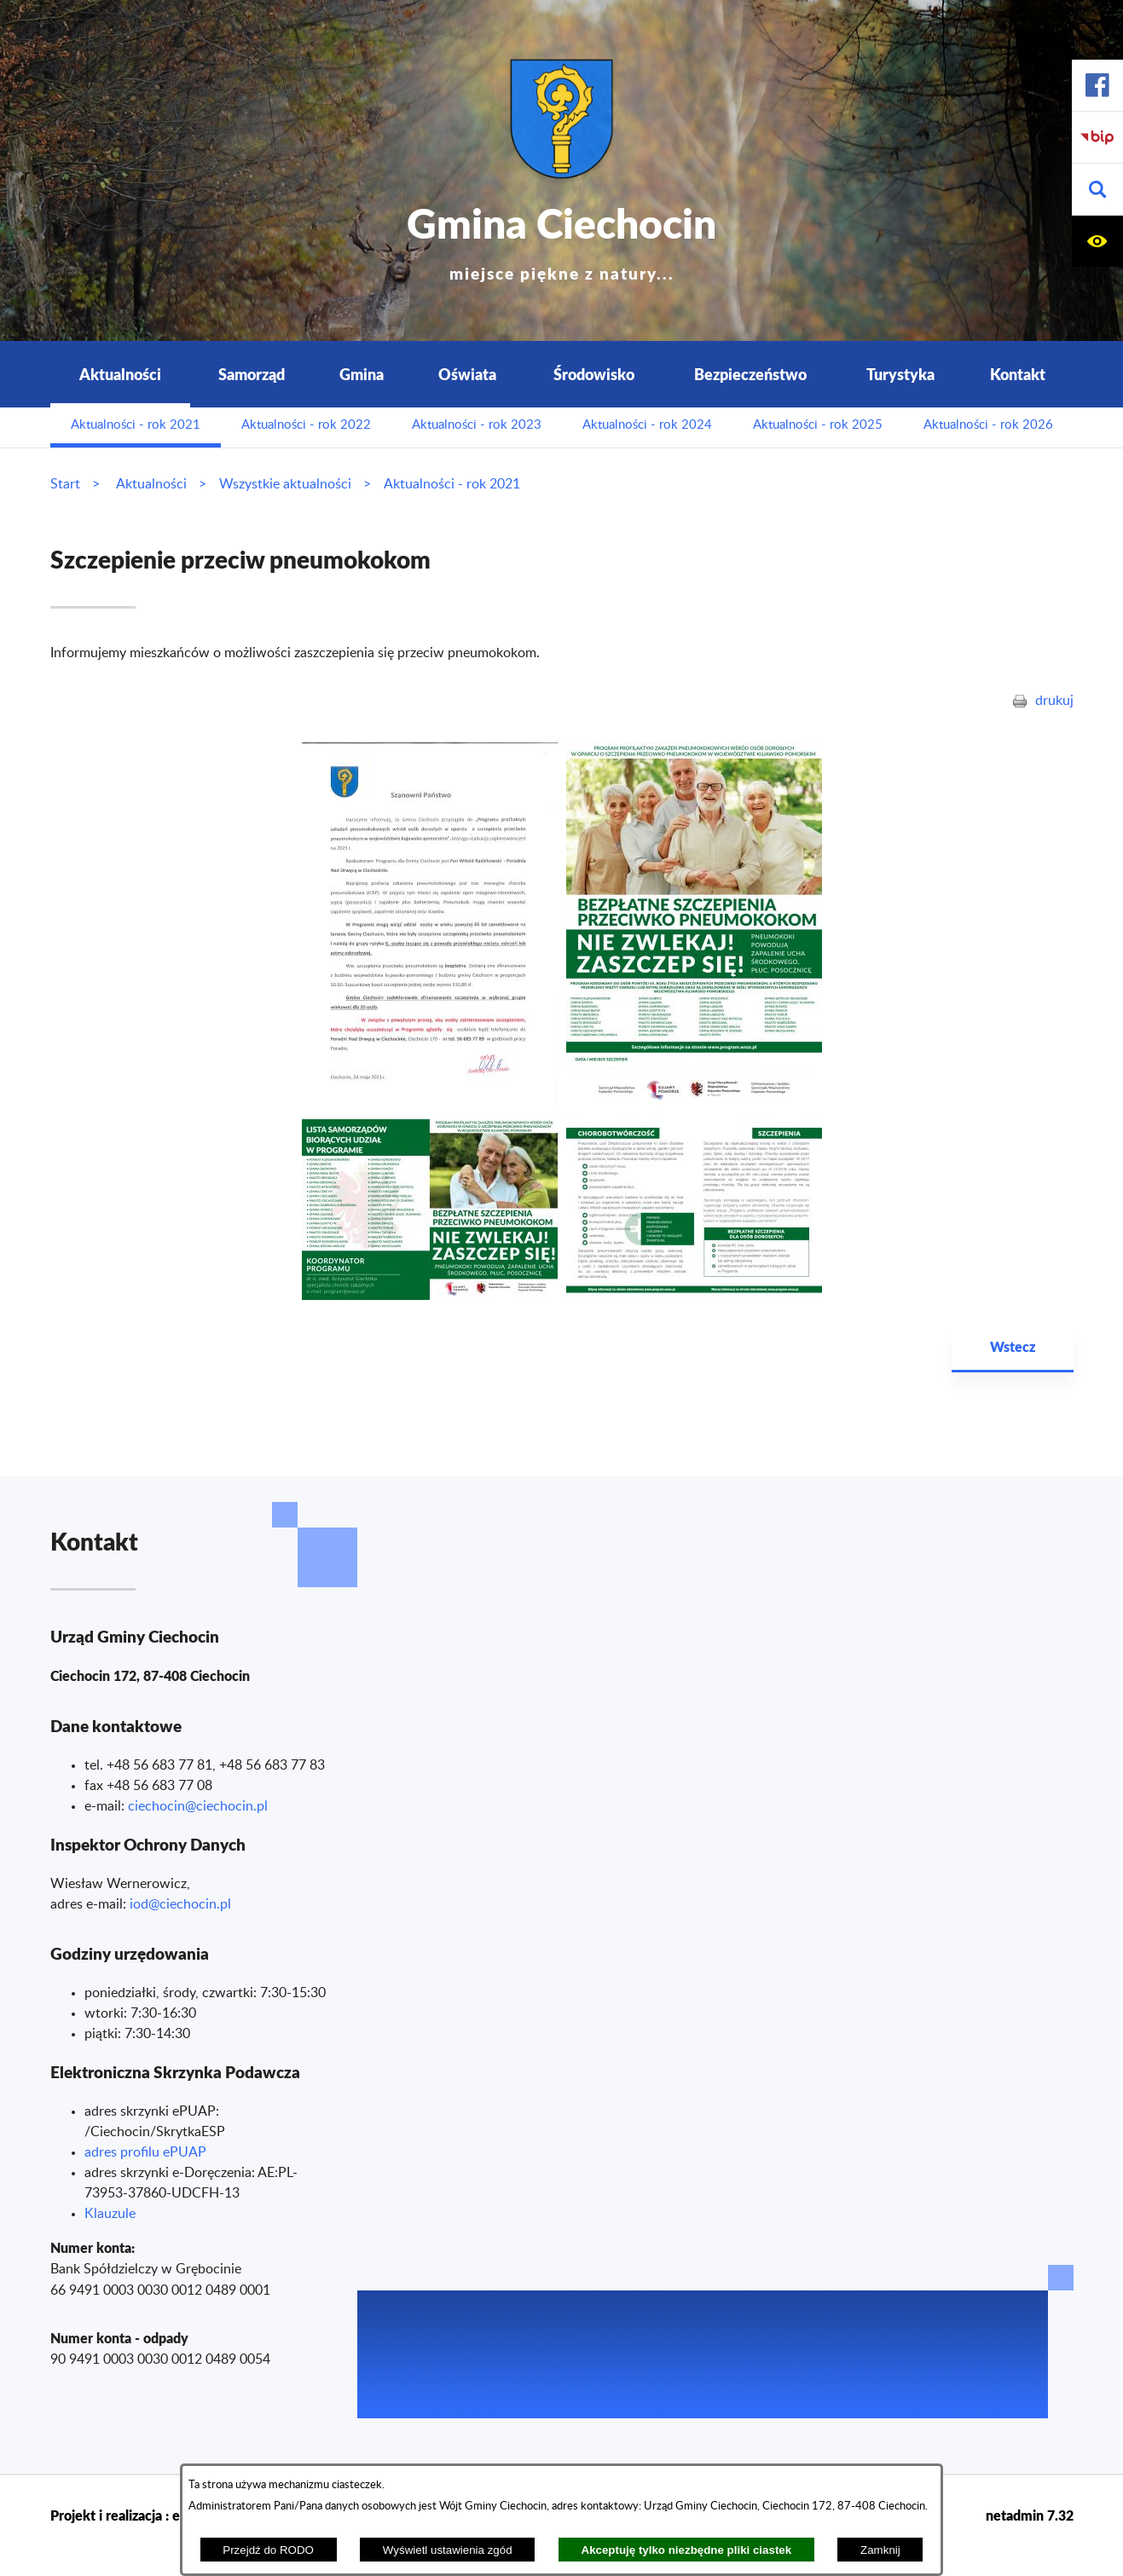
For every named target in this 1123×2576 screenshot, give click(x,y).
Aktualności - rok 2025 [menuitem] (818, 425)
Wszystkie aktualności (285, 484)
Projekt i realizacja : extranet (137, 2515)
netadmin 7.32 (1030, 2515)
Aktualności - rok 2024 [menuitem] (647, 425)
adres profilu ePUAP (145, 2152)
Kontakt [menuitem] (1017, 373)
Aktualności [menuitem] (120, 373)
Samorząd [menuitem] (251, 373)
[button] (1097, 190)
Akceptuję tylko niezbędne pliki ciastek (687, 2550)
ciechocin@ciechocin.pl (198, 1806)
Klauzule (110, 2214)
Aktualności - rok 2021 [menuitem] (135, 425)
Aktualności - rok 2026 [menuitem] (988, 425)
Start (65, 484)
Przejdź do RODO (268, 2550)
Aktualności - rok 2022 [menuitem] (306, 425)
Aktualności (151, 484)
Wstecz (1012, 1346)
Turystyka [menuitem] (900, 373)
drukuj (1054, 701)
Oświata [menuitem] (467, 373)
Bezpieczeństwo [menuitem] (750, 373)
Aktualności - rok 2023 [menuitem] (476, 425)
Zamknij (880, 2550)
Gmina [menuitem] (361, 373)
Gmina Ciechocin (561, 238)
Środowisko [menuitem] (593, 373)
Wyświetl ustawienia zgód (447, 2550)
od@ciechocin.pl (182, 1904)
